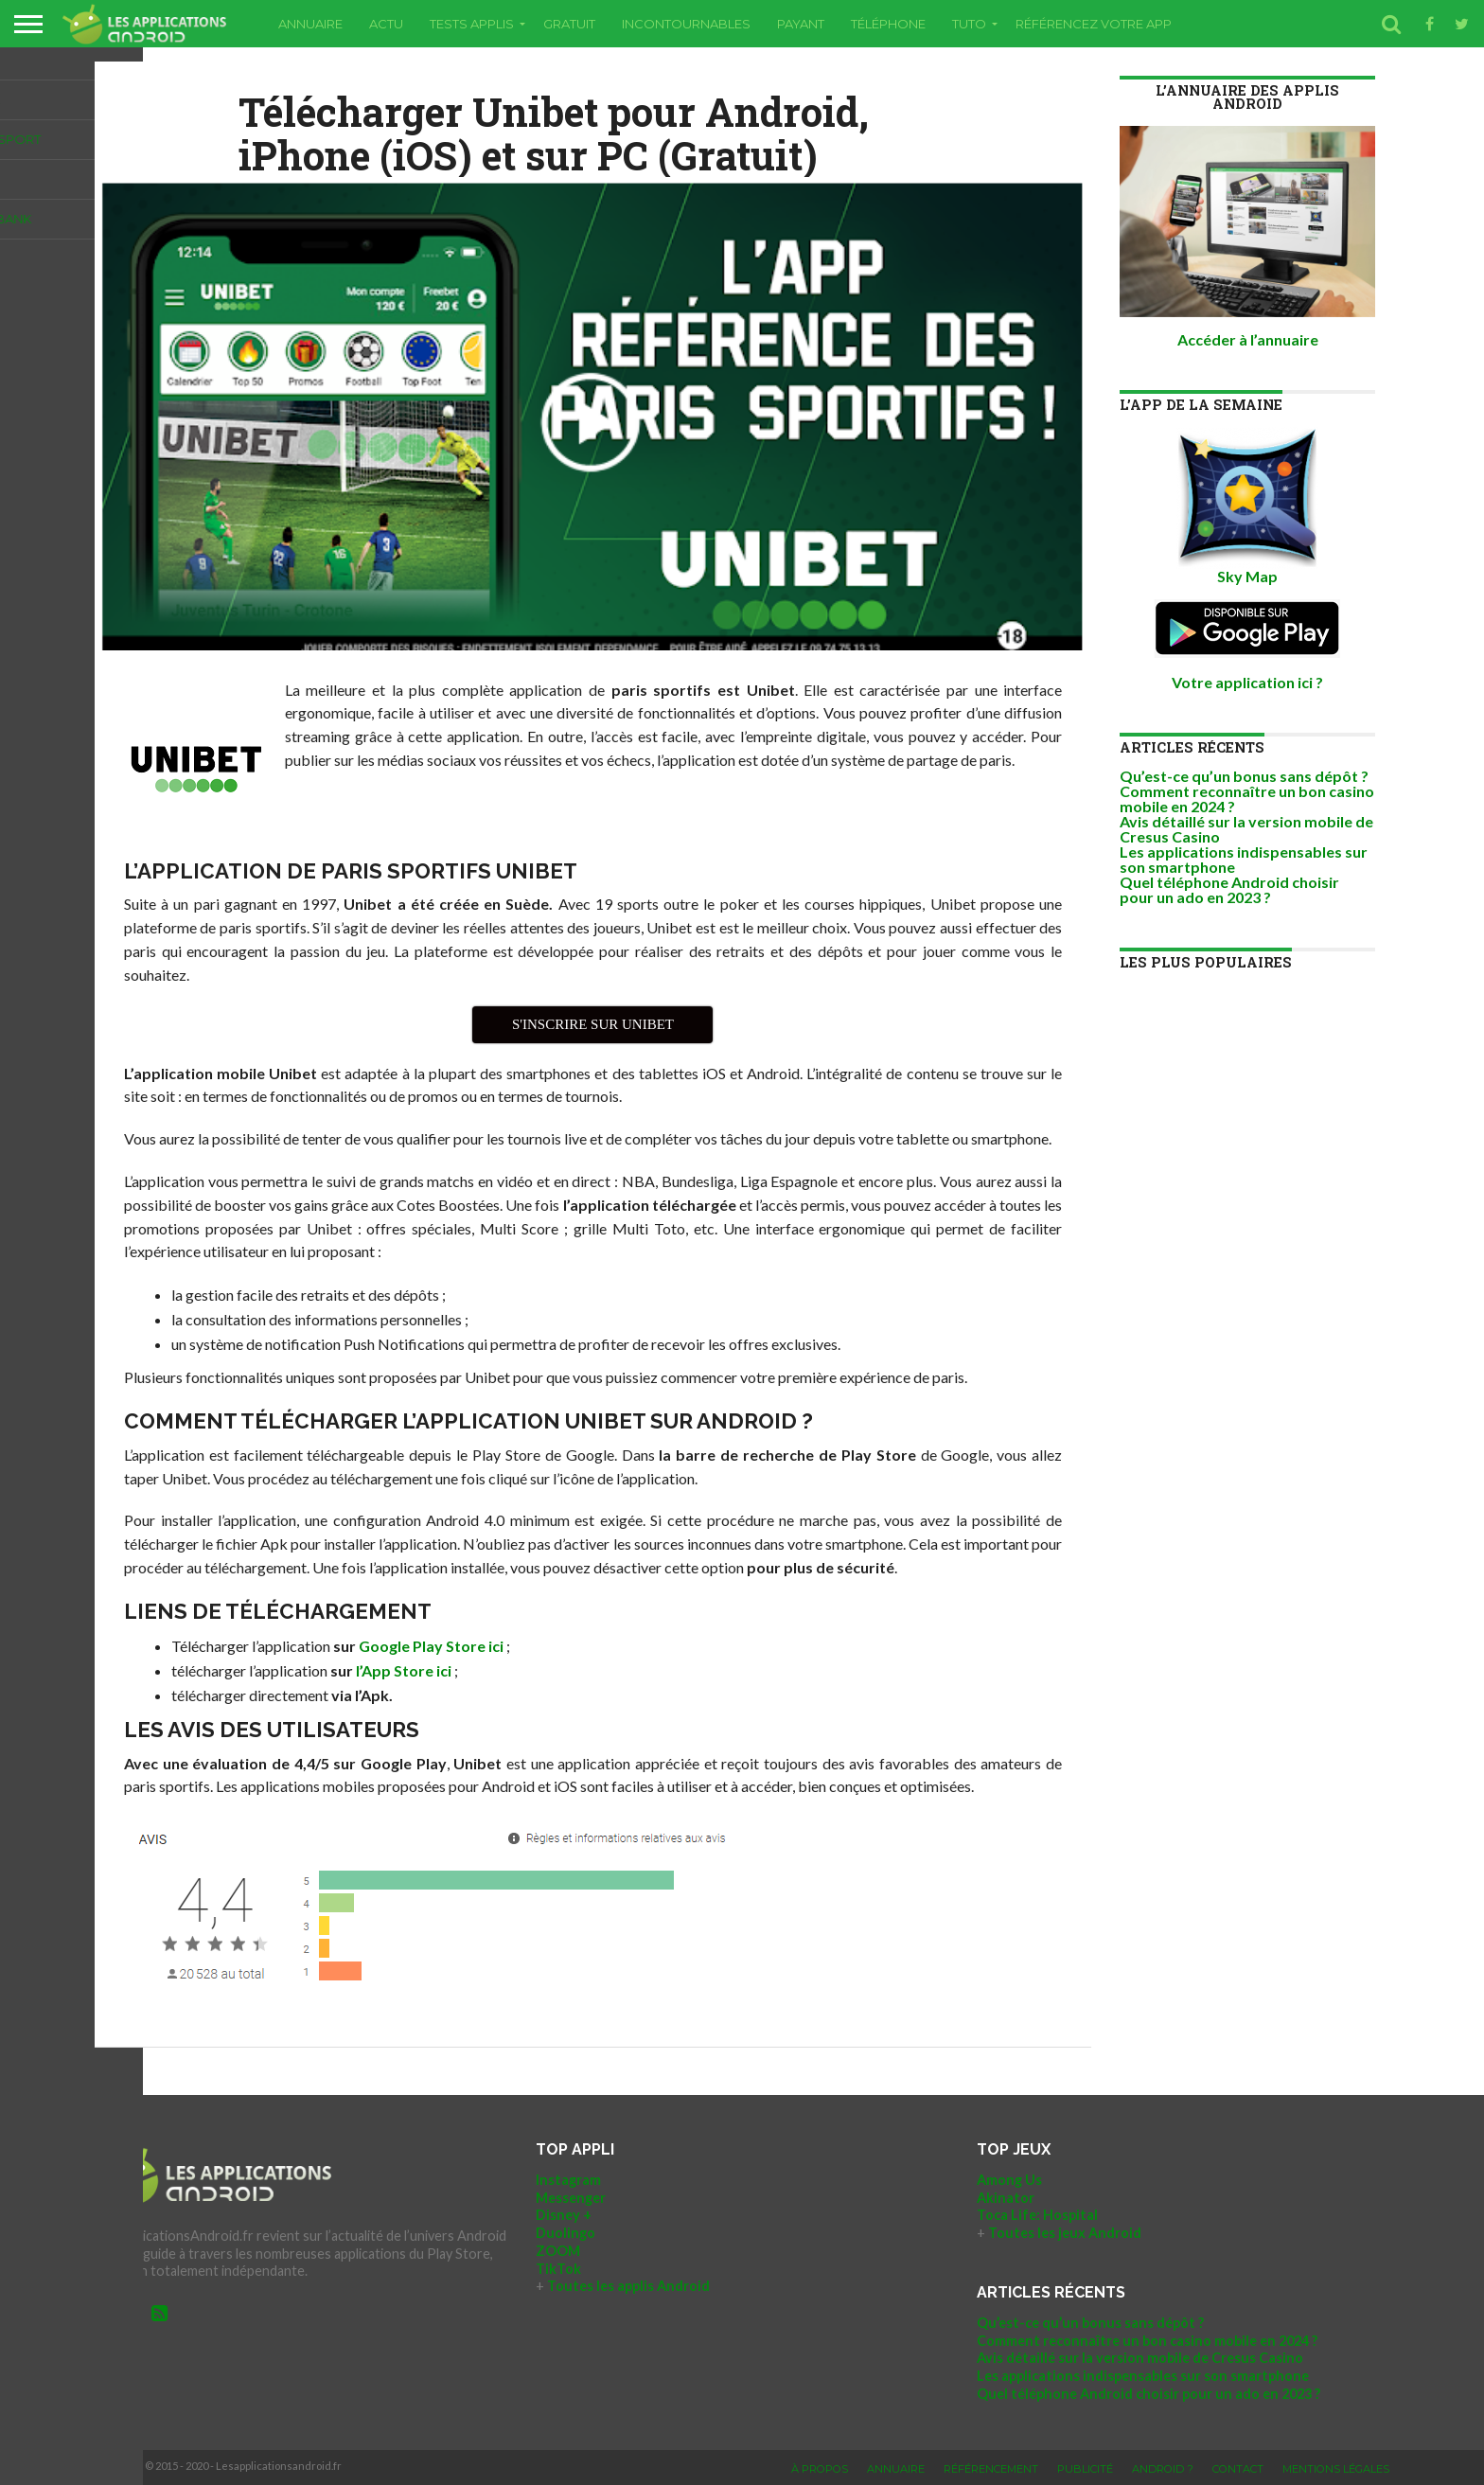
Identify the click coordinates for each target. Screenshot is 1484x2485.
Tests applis (472, 23)
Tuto (969, 23)
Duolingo (565, 2233)
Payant (800, 23)
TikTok (558, 2269)
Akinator (1005, 2198)
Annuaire (310, 23)
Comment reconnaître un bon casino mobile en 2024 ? (1247, 798)
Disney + (564, 2215)
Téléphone (888, 23)
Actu (386, 23)
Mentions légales (1335, 2469)
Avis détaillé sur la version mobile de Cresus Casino (1246, 828)
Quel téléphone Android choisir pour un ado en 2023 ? (1229, 889)
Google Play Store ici (431, 1646)
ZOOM (558, 2251)
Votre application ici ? (1247, 682)
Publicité (1085, 2469)
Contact (1237, 2469)
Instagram (568, 2180)
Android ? (1162, 2469)
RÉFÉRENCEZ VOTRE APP (1094, 23)
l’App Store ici (403, 1670)
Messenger (571, 2198)
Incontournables (686, 23)
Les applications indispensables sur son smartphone (1244, 859)
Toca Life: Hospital (1037, 2215)
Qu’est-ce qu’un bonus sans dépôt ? (1244, 776)
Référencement (991, 2469)
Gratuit (569, 23)
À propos (819, 2469)
